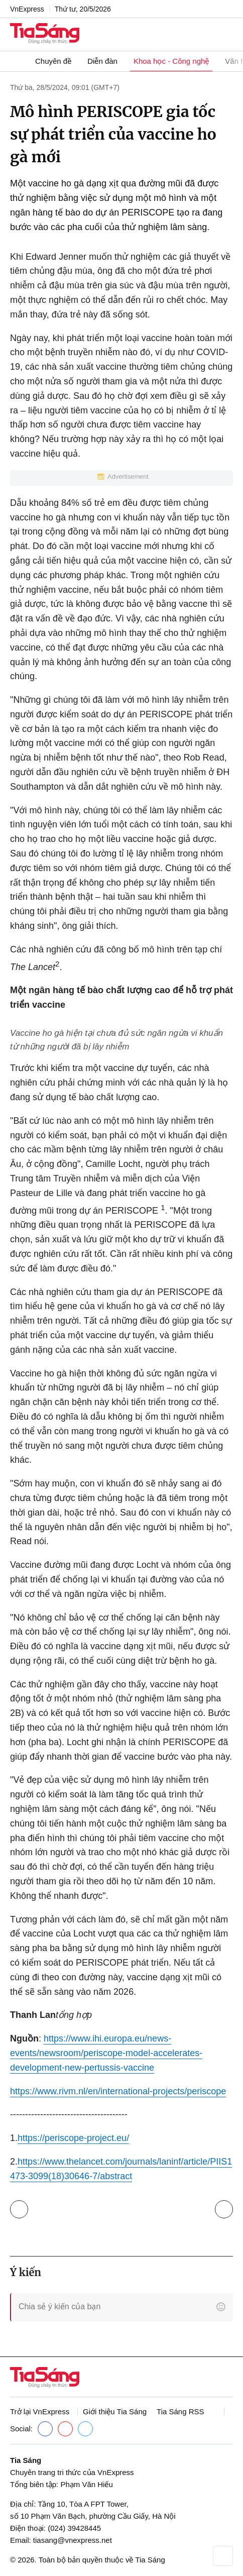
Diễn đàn (102, 61)
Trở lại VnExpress (39, 2411)
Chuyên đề (53, 61)
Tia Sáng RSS (180, 2411)
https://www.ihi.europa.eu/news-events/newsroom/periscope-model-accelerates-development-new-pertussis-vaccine (106, 2053)
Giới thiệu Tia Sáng (115, 2411)
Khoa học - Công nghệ (171, 61)
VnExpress (27, 9)
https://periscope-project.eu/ (73, 2138)
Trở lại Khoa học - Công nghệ (19, 2209)
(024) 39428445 (74, 2528)
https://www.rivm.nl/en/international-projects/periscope (118, 2091)
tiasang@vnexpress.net (72, 2540)
